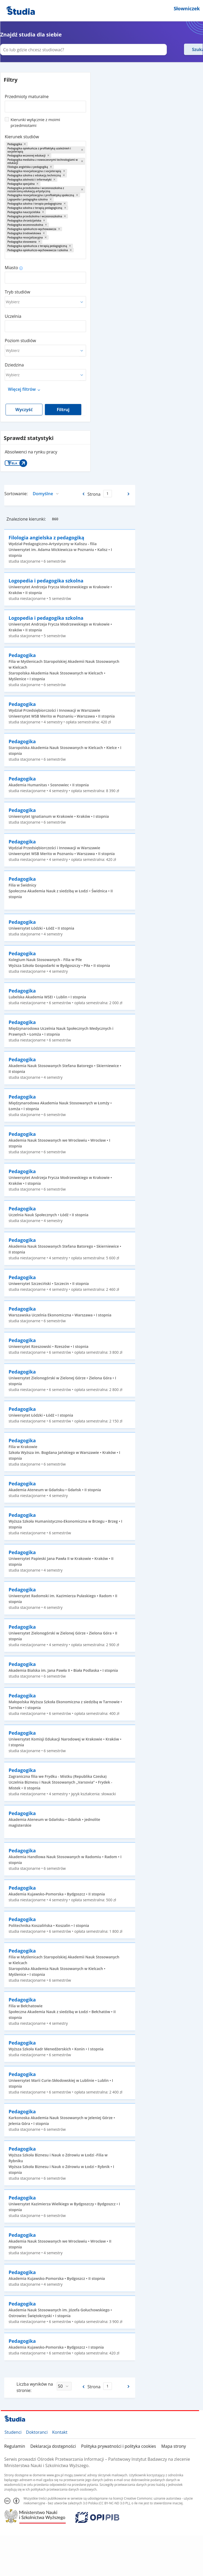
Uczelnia (13, 316)
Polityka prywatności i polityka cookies (118, 2446)
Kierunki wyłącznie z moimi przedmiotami (35, 122)
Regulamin (14, 2446)
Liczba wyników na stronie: (35, 2387)
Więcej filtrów (22, 389)
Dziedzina (14, 365)
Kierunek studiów (22, 137)
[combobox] (45, 105)
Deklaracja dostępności (53, 2446)
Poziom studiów (20, 340)
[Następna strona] (129, 494)
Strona (93, 494)
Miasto (11, 267)
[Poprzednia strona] (83, 494)
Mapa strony (173, 2446)
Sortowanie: (16, 494)
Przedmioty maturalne (27, 96)
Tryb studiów (17, 292)
